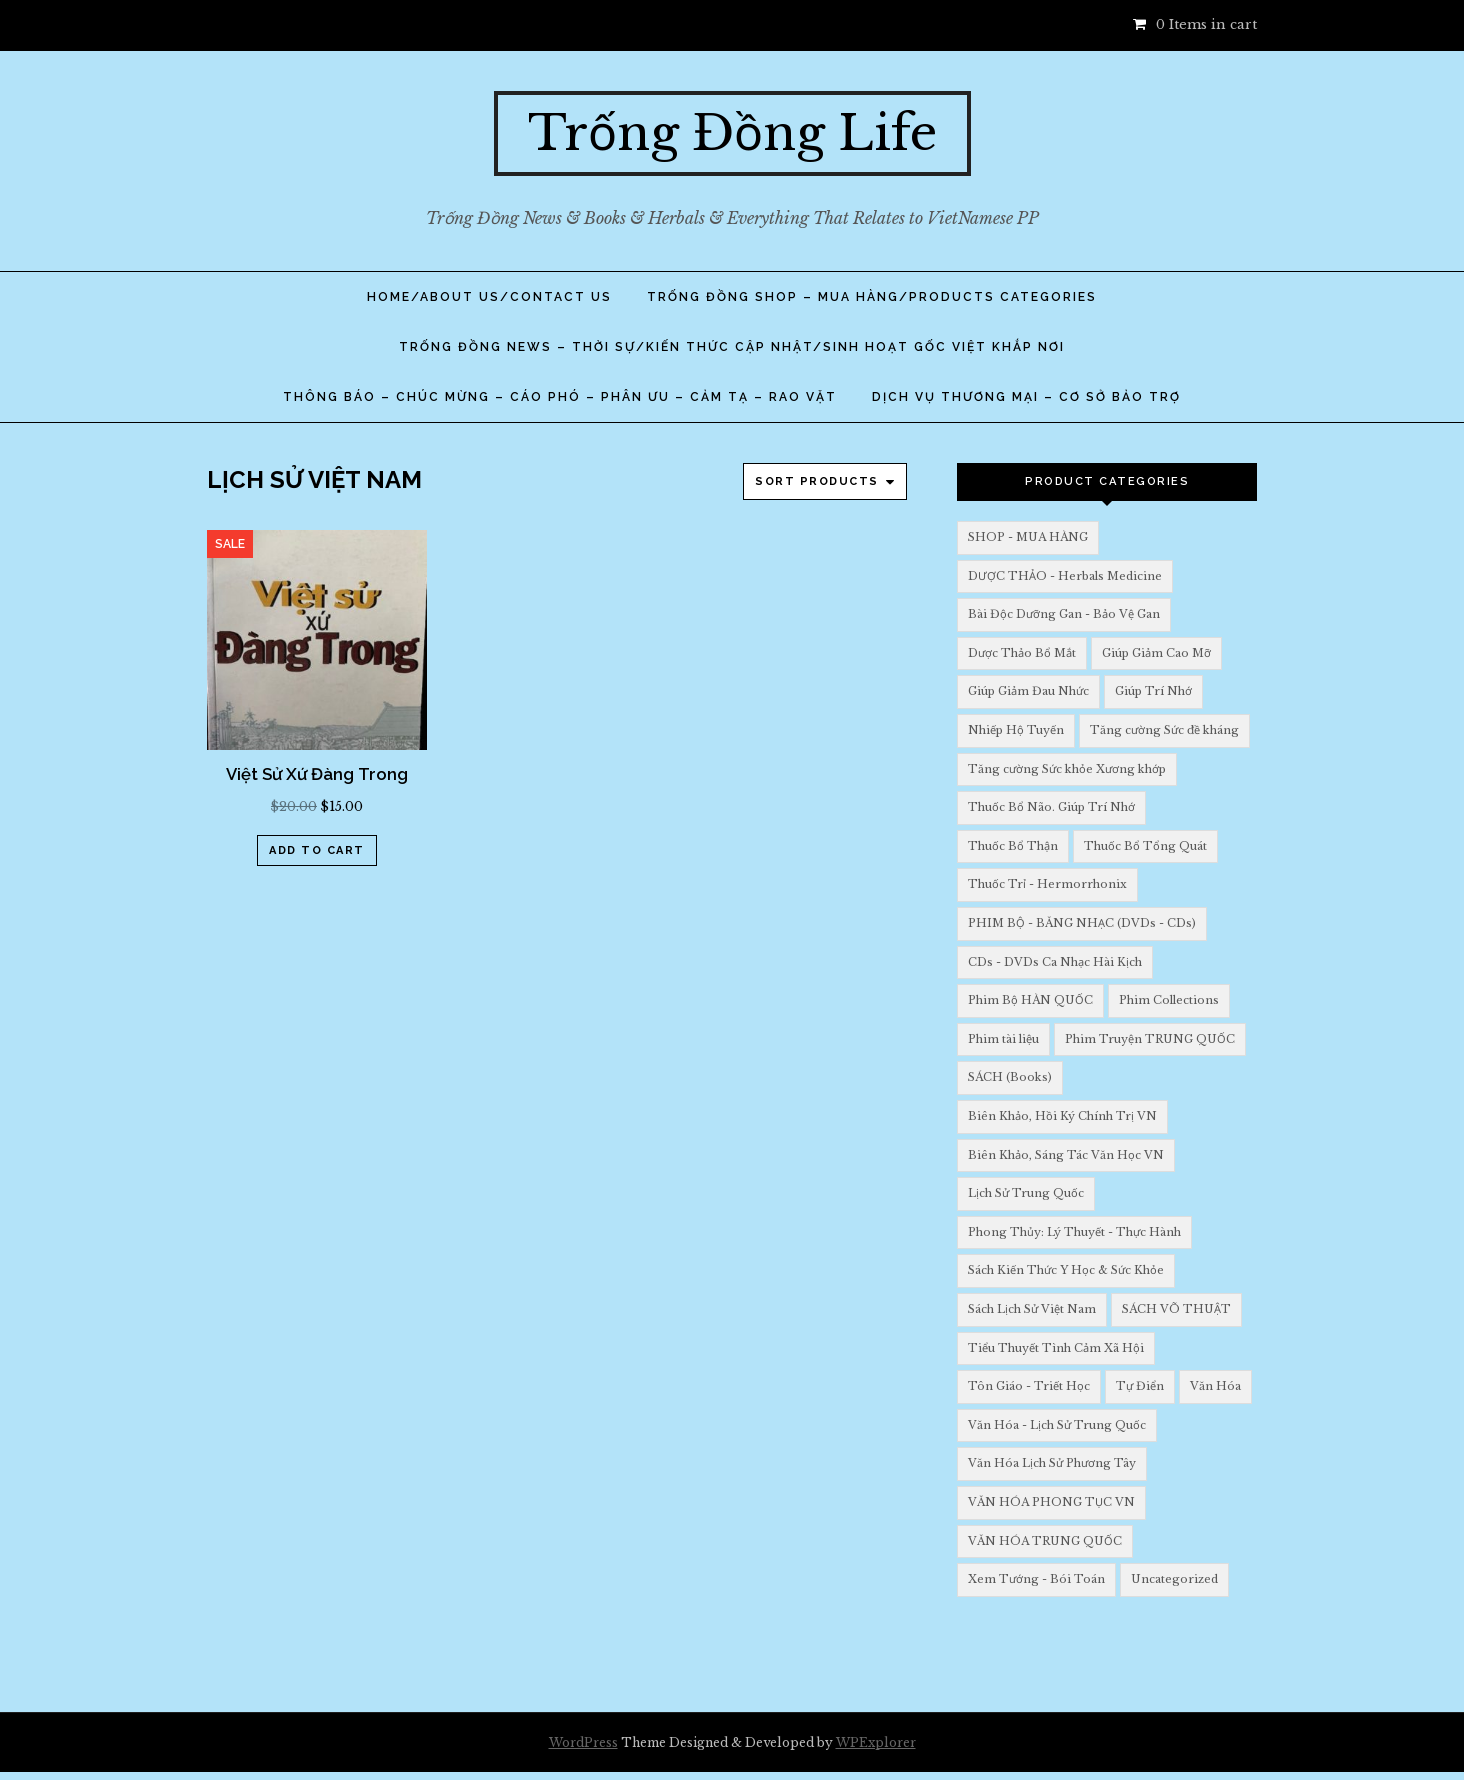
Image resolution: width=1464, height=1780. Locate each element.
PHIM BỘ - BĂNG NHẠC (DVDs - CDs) (1082, 923)
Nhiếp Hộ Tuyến (1016, 730)
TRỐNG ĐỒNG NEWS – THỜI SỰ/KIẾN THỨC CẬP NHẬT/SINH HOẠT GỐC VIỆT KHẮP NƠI (732, 347)
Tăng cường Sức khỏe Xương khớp (1067, 769)
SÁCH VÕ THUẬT (1176, 1309)
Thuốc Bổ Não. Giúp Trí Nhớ (1051, 807)
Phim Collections (1169, 1000)
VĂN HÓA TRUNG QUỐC (1045, 1541)
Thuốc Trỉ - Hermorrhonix (1047, 884)
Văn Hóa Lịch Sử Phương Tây (1052, 1463)
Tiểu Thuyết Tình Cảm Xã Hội (1056, 1348)
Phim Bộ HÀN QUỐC (1030, 1000)
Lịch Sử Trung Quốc (1026, 1193)
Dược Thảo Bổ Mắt (1022, 653)
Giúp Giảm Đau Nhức (1028, 691)
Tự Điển (1140, 1386)
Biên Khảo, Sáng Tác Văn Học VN (1066, 1155)
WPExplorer (876, 1742)
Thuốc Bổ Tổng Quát (1145, 846)
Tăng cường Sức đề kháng (1164, 730)
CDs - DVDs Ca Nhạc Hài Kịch (1055, 962)
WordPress (583, 1742)
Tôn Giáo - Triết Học (1029, 1386)
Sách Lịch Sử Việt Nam (1032, 1309)
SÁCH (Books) (1010, 1077)
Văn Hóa (1215, 1386)
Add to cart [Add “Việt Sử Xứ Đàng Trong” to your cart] (317, 850)
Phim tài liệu (1003, 1039)
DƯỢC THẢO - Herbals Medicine (1065, 576)
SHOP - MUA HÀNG (1028, 537)
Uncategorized (1174, 1579)
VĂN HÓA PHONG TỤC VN (1051, 1502)
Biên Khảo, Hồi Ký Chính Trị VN (1062, 1116)
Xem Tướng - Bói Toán (1036, 1579)
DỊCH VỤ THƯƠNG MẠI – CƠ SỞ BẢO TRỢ (1026, 397)
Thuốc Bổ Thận (1013, 846)
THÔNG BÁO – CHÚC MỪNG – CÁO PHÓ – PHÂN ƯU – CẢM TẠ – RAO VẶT (560, 397)
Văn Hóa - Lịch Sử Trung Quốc (1057, 1425)
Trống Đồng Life (732, 133)
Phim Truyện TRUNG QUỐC (1150, 1039)
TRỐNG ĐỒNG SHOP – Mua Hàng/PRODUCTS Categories (872, 297)
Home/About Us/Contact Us (489, 297)
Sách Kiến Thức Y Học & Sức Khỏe (1066, 1270)
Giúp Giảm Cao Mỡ (1156, 653)
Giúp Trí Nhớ (1153, 691)
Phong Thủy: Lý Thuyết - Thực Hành (1074, 1232)
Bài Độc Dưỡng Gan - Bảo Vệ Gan (1064, 614)
